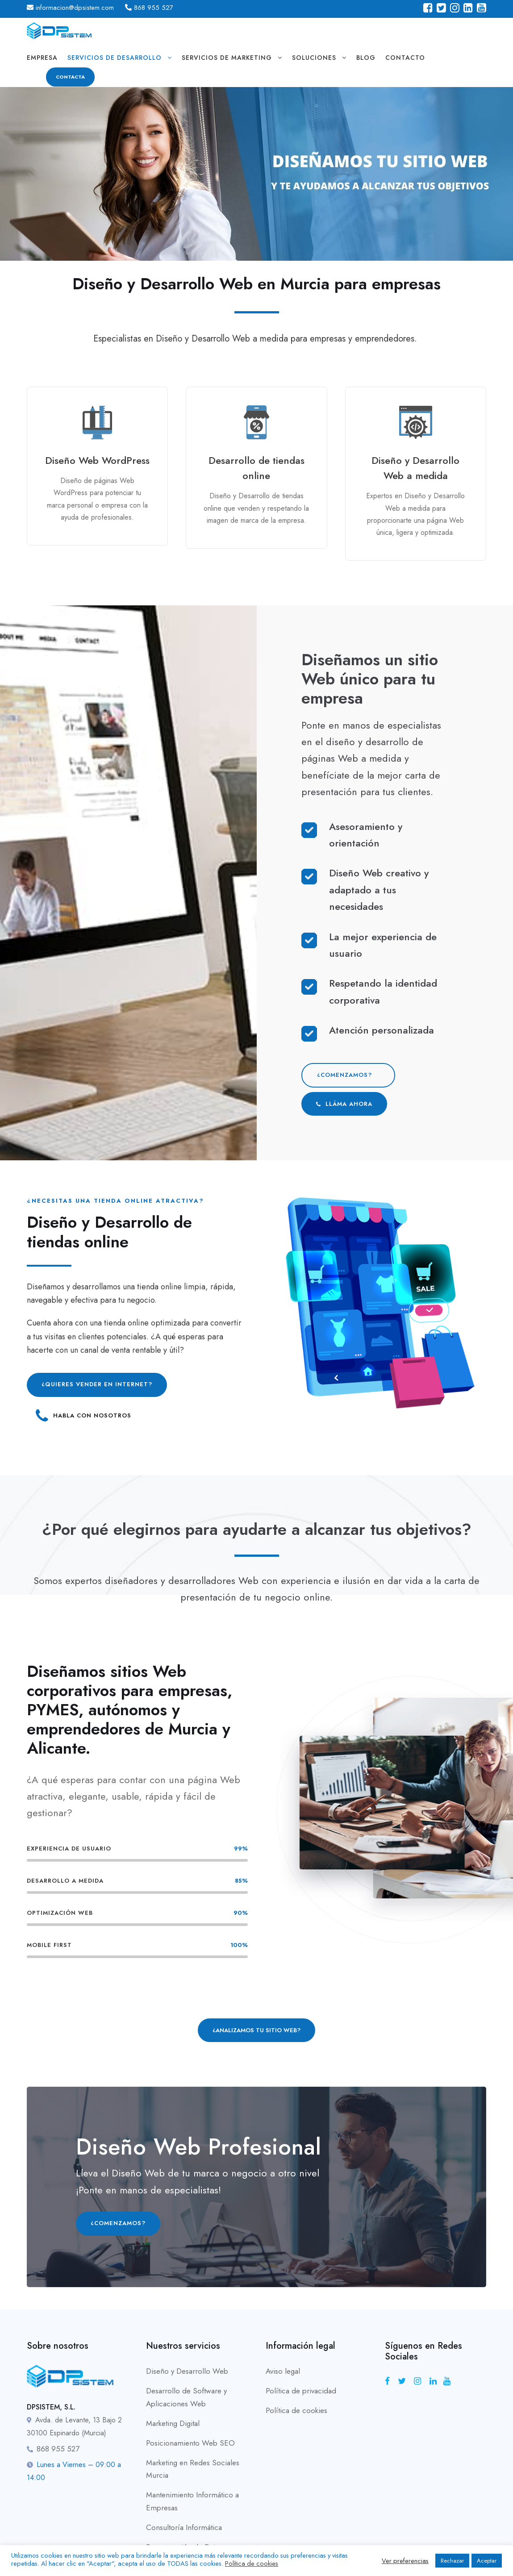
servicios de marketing (227, 57)
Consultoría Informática (184, 2527)
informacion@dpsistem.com (75, 8)
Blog (365, 57)
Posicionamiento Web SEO (190, 2443)
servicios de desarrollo (114, 57)
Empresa (42, 57)
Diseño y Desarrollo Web (187, 2371)
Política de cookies (296, 2410)
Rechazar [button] (452, 2560)
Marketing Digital (173, 2423)
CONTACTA (70, 76)
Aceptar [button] (486, 2560)
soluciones (314, 57)
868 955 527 (153, 8)
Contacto (405, 57)
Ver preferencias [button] (405, 2561)
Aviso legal (283, 2371)
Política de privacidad (301, 2390)
